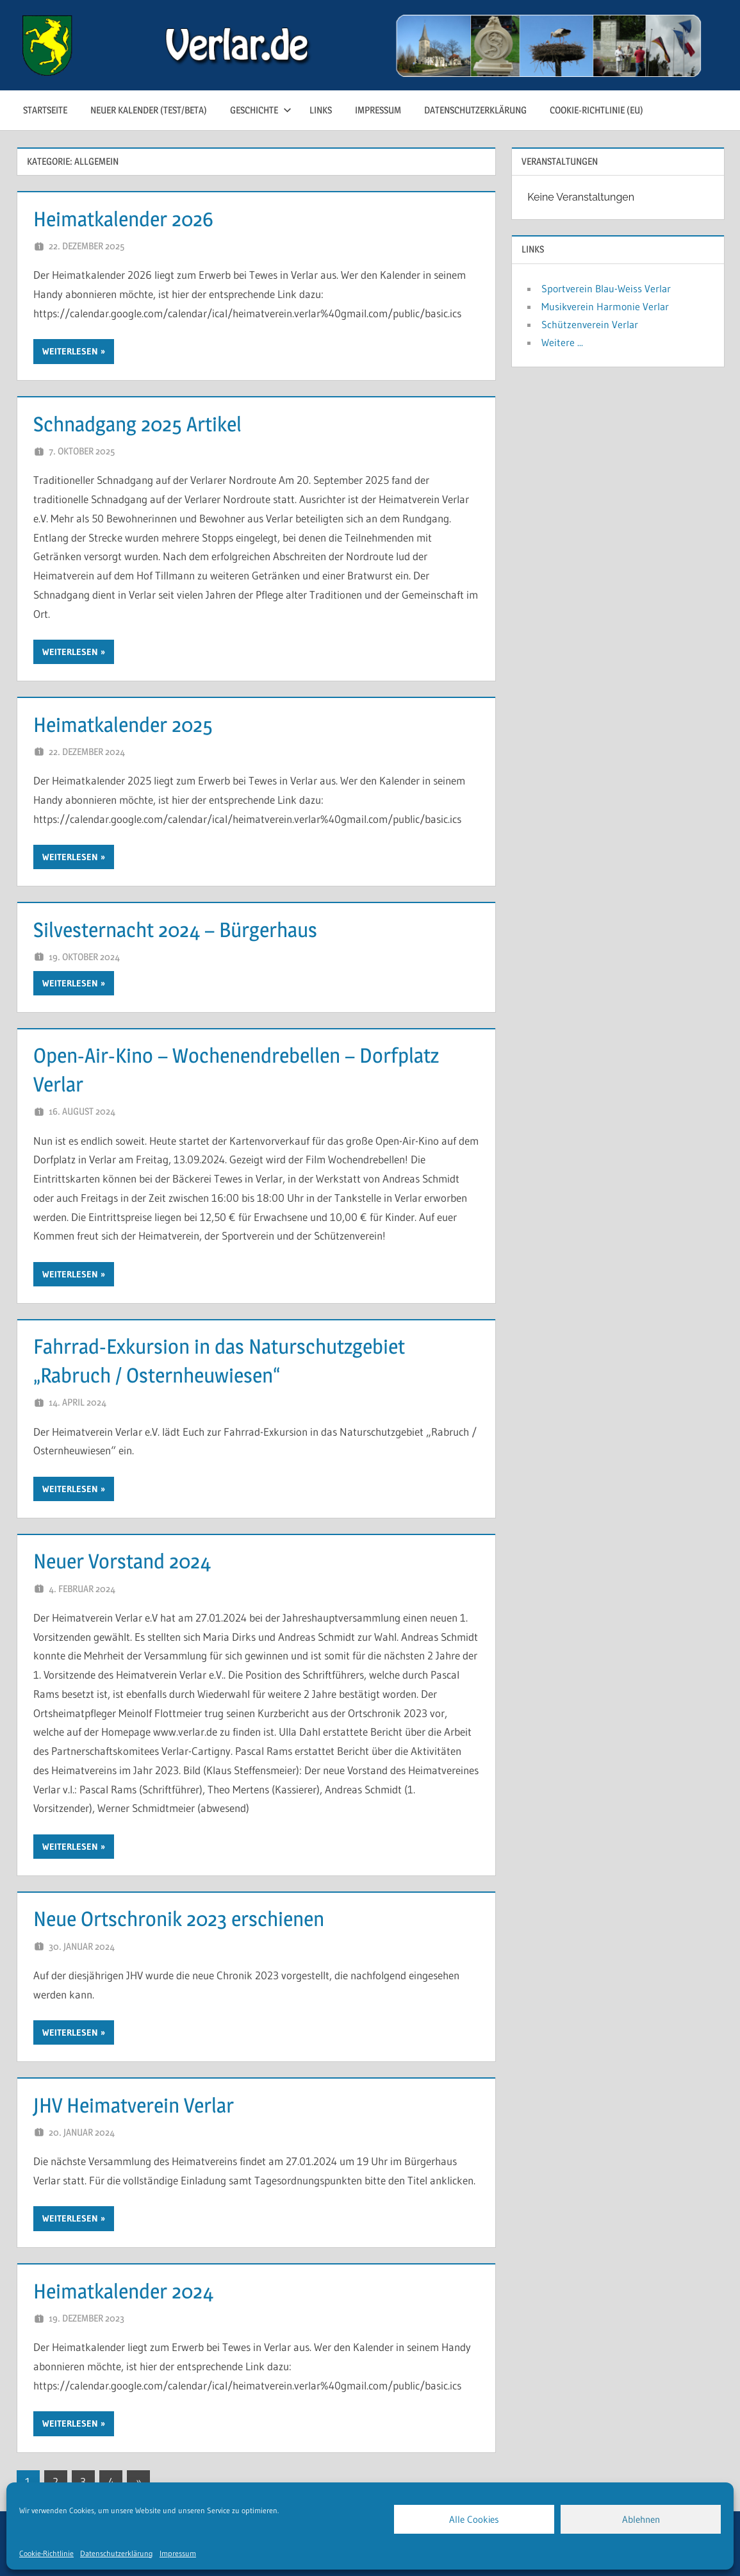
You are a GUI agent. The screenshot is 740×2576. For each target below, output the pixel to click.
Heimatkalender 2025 (123, 724)
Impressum (178, 2553)
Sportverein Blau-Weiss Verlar (606, 288)
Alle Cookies (474, 2519)
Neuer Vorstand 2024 (122, 1561)
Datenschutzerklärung (116, 2553)
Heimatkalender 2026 (123, 218)
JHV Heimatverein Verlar (133, 2105)
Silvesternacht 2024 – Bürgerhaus (175, 929)
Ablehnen (641, 2519)
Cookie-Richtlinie (46, 2553)
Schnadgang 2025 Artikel (137, 423)
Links (320, 110)
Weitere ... (562, 342)
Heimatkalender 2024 (123, 2291)
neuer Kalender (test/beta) (148, 110)
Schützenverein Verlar (589, 324)
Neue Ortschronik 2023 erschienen (178, 1918)
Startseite (45, 110)
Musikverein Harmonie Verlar (605, 306)
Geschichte (261, 110)
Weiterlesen (70, 351)
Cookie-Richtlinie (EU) (596, 110)
